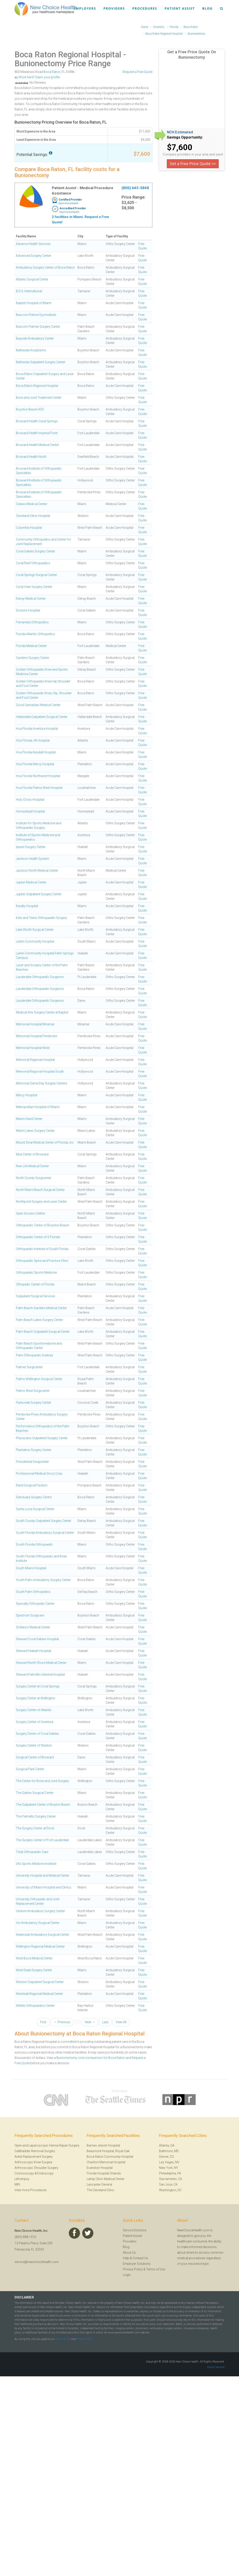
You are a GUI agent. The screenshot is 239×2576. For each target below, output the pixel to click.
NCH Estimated (180, 132)
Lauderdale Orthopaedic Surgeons (40, 977)
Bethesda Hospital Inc (31, 350)
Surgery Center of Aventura (34, 1722)
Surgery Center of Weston (34, 1745)
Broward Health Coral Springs (37, 421)
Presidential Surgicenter (32, 1461)
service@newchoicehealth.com (37, 2262)
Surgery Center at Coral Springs (38, 1686)
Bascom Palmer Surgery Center (38, 326)
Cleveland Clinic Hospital (33, 516)
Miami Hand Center (29, 1119)
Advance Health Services (33, 244)
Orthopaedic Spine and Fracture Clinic (42, 1260)
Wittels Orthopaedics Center (35, 2005)
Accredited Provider (72, 208)
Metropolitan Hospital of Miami (37, 1107)
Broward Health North (31, 456)
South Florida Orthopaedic (34, 1544)
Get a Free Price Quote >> (193, 163)
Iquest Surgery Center (31, 847)
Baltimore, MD (169, 2151)
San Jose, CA (168, 2184)
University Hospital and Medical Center (42, 1875)
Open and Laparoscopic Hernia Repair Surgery (47, 2145)
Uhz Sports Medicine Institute (36, 1863)
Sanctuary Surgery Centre (34, 1497)
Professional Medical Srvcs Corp (39, 1473)
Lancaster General (99, 2184)
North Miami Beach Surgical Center (40, 1190)
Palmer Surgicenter (29, 1367)
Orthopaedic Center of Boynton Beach (42, 1225)
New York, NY (168, 2168)
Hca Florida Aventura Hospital (37, 728)
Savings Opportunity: (185, 137)
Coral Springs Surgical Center (36, 575)
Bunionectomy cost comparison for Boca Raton (91, 2058)
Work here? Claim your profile (37, 77)
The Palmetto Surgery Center (36, 1816)
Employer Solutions (137, 2263)
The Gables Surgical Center (35, 1793)
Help (126, 2258)
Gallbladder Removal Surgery (35, 2151)
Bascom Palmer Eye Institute (36, 315)
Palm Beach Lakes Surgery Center (39, 1320)
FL (63, 72)
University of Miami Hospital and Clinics (43, 1887)
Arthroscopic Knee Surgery (33, 2162)
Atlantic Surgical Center (32, 279)
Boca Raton (52, 72)
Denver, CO (166, 2156)
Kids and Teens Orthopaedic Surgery (41, 918)
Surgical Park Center (30, 1769)
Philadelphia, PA (170, 2173)
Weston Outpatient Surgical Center (40, 1982)
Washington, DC (170, 2190)
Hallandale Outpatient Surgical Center (41, 717)
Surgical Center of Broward (35, 1757)
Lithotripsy (22, 2179)
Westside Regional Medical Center (39, 1994)
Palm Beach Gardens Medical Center (41, 1308)
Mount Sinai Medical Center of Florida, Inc (45, 1142)
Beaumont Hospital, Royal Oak (108, 2151)
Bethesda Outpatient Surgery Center (40, 362)
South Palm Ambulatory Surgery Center (43, 1580)
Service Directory (135, 2230)
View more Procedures (31, 2190)
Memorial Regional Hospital (35, 1059)
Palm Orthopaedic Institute (34, 1355)
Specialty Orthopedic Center (35, 1603)
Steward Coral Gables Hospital (37, 1639)
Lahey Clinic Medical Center (105, 2179)
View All (121, 2022)
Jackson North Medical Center (37, 870)
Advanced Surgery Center (33, 255)
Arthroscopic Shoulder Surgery (36, 2168)
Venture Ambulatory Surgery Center (40, 1911)
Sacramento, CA (170, 2179)
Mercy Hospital (26, 1095)
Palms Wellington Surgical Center (39, 1379)
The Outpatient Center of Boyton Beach (43, 1804)
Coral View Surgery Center (34, 587)
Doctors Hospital (28, 610)
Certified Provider (70, 199)
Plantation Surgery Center (33, 1450)
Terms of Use (155, 2269)
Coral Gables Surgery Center (35, 551)
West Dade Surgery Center (34, 1970)
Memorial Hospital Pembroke (36, 1036)
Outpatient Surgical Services (35, 1296)
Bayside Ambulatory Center (35, 338)
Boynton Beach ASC (30, 409)
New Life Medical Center (32, 1166)
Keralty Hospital (27, 906)
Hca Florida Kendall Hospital (36, 752)
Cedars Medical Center (31, 504)
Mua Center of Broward (32, 1154)
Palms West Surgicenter (33, 1391)
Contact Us (140, 2258)
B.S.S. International (29, 291)
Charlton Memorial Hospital (106, 2162)
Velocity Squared (215, 2367)
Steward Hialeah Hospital (33, 1651)
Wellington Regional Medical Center (40, 1946)
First (43, 2022)
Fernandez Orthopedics (32, 622)
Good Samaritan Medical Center (38, 705)
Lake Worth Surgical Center (35, 929)
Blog (207, 8)
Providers (114, 8)
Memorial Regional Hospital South (40, 1071)
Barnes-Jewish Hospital (103, 2145)
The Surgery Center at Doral (35, 1828)
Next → (90, 2022)
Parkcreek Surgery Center (33, 1402)
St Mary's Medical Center (33, 1627)
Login (127, 2275)
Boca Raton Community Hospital (110, 2156)
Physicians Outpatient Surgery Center (42, 1438)
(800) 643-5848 (135, 188)
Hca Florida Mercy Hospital (35, 764)
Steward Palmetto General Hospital (40, 1674)
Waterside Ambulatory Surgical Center (42, 1934)
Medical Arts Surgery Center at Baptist (42, 1012)
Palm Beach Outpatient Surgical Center (43, 1331)
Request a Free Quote (137, 72)
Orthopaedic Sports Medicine (36, 1272)
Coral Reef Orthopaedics (33, 563)
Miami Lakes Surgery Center (35, 1130)
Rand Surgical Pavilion (31, 1485)
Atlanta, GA (166, 2145)
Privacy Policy (133, 2269)
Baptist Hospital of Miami (33, 303)
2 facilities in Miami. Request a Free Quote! (80, 219)
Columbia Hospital (29, 527)
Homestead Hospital (30, 811)
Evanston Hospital (100, 2168)
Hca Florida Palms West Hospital (39, 788)
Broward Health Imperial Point (37, 433)
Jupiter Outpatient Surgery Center (38, 894)
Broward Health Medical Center (37, 445)
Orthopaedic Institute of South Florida (42, 1249)
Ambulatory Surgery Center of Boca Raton (45, 267)
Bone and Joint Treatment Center (38, 397)
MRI (17, 2184)
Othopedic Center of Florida (35, 1284)
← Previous (62, 2022)
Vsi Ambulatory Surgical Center (37, 1923)
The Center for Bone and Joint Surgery (42, 1781)
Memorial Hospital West (33, 1048)
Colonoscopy (24, 2173)
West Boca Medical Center (34, 1958)
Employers (85, 8)
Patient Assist (180, 8)
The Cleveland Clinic (100, 2190)
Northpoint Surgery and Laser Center (41, 1201)
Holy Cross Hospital (30, 799)
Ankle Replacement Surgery (34, 2156)
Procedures (144, 8)
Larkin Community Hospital (35, 941)
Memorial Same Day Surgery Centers (41, 1083)
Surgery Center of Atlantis (33, 1710)
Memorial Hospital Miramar (35, 1024)
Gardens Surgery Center (32, 657)
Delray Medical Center (31, 598)
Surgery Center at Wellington (35, 1698)
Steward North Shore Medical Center (41, 1662)
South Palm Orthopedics (33, 1592)
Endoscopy (45, 2173)
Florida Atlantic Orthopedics (35, 634)
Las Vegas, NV (169, 2162)
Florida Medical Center (31, 646)
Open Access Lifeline (30, 1213)
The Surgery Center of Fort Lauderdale (42, 1840)
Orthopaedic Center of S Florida (38, 1237)
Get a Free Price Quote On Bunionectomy (191, 55)
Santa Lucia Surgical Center (35, 1509)
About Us (129, 2252)
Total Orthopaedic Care (32, 1852)
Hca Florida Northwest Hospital (38, 776)
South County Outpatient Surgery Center (43, 1521)
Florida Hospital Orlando (104, 2173)
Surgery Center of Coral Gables (37, 1733)
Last (105, 2022)
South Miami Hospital (31, 1568)
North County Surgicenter (33, 1178)
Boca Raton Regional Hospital (68, 54)
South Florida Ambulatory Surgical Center (45, 1532)
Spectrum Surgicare (30, 1615)
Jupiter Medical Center (31, 882)
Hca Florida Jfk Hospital (33, 740)
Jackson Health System (32, 858)
